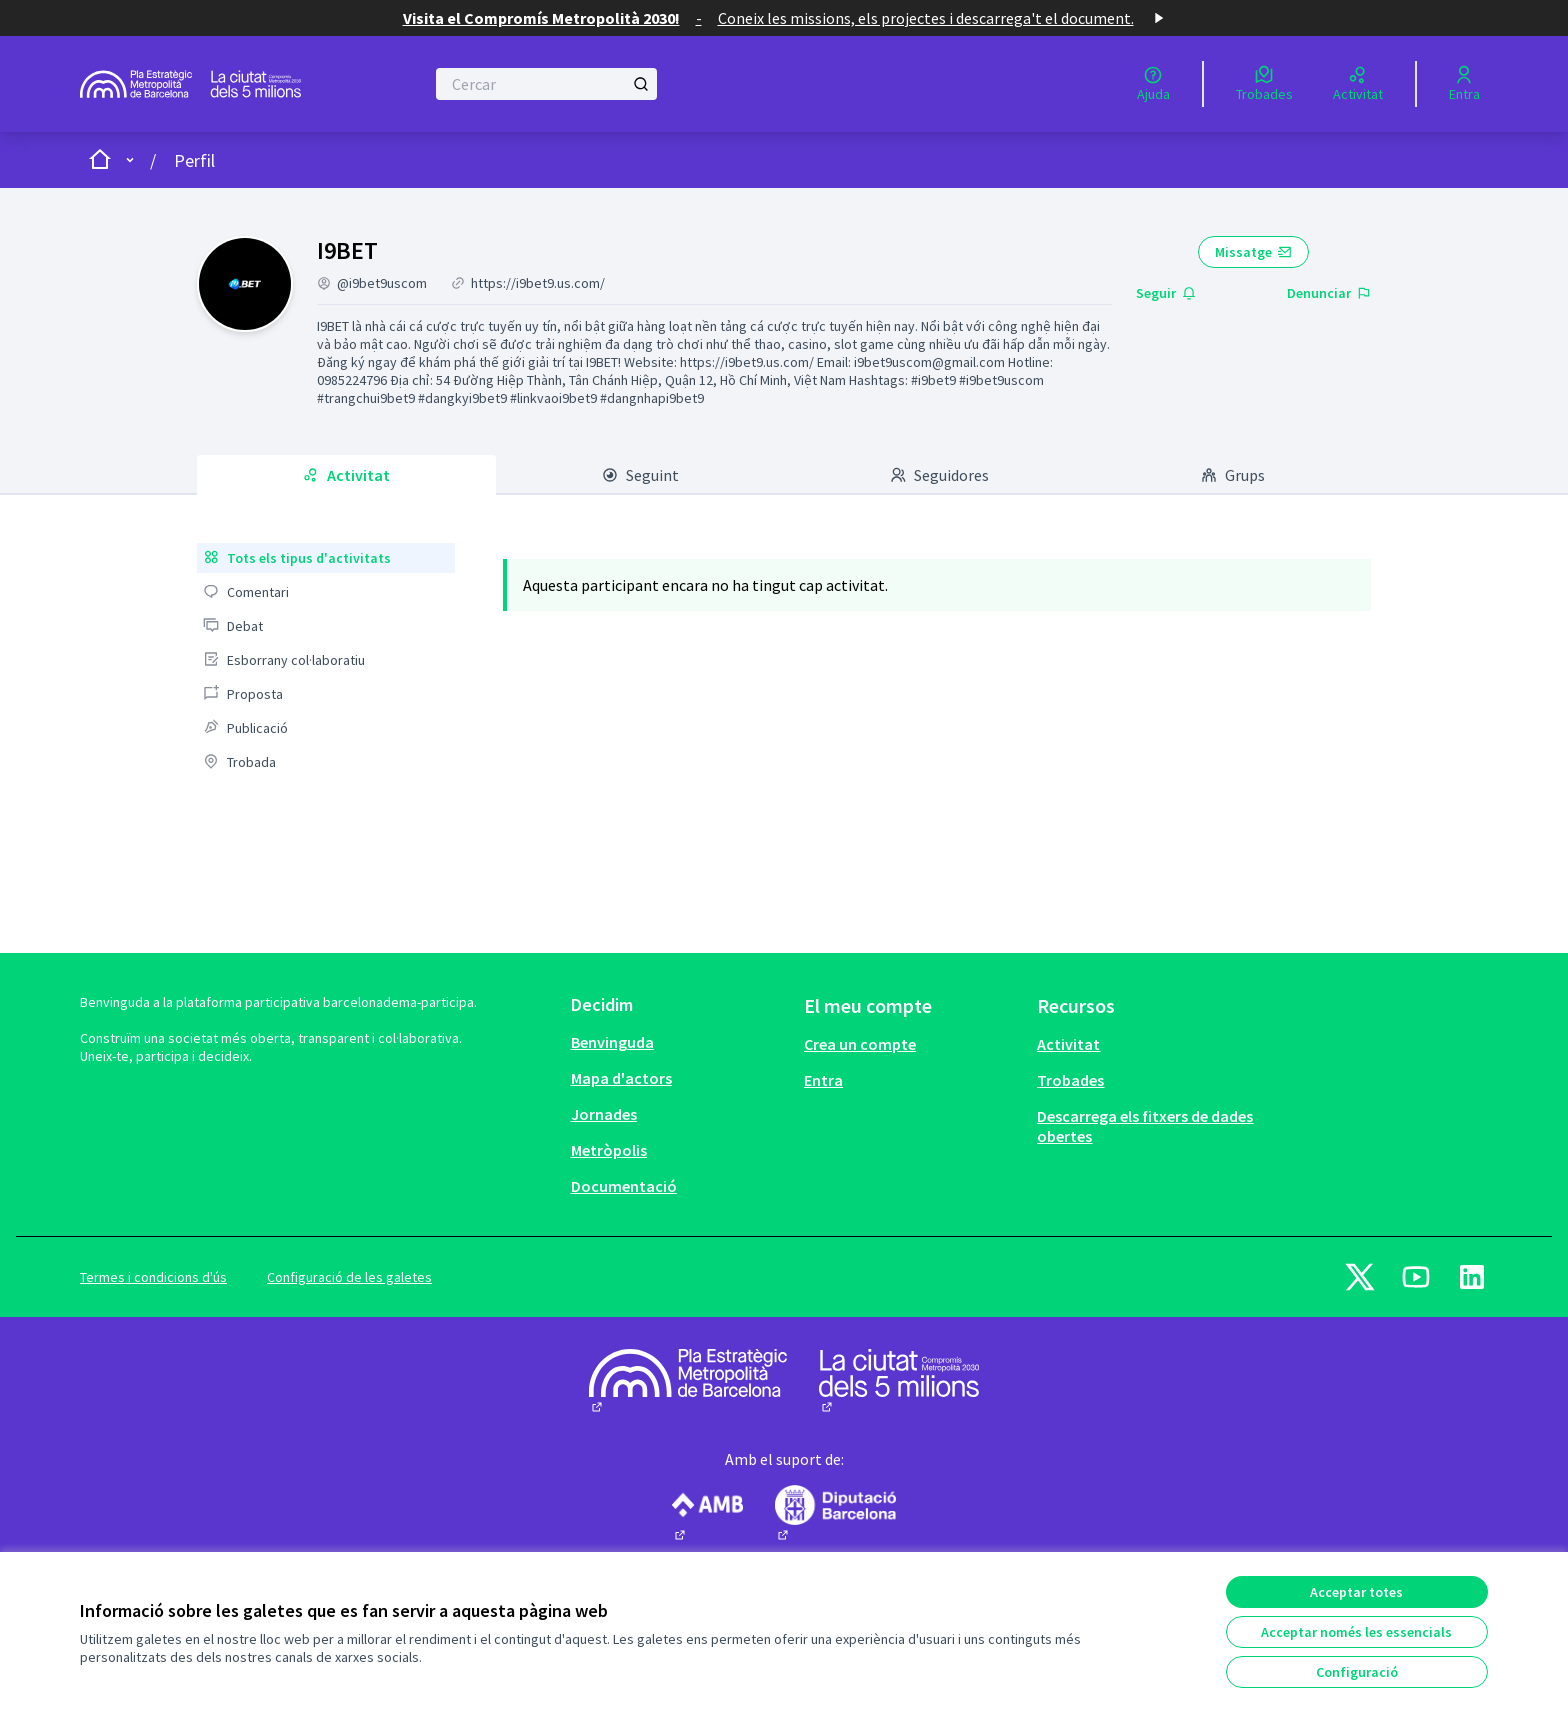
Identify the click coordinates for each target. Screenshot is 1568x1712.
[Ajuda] (1153, 84)
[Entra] (1464, 84)
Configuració (1357, 1672)
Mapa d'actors (621, 1078)
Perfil (194, 160)
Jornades (604, 1114)
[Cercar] (546, 84)
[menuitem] (325, 558)
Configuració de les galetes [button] (349, 1277)
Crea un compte (860, 1044)
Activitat (1068, 1044)
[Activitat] (1358, 84)
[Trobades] (1264, 84)
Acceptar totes (1356, 1592)
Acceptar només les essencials (1356, 1632)
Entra (823, 1080)
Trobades (1070, 1080)
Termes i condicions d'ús (153, 1277)
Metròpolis (609, 1150)
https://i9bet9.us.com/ (538, 283)
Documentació (624, 1186)
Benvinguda (612, 1042)
